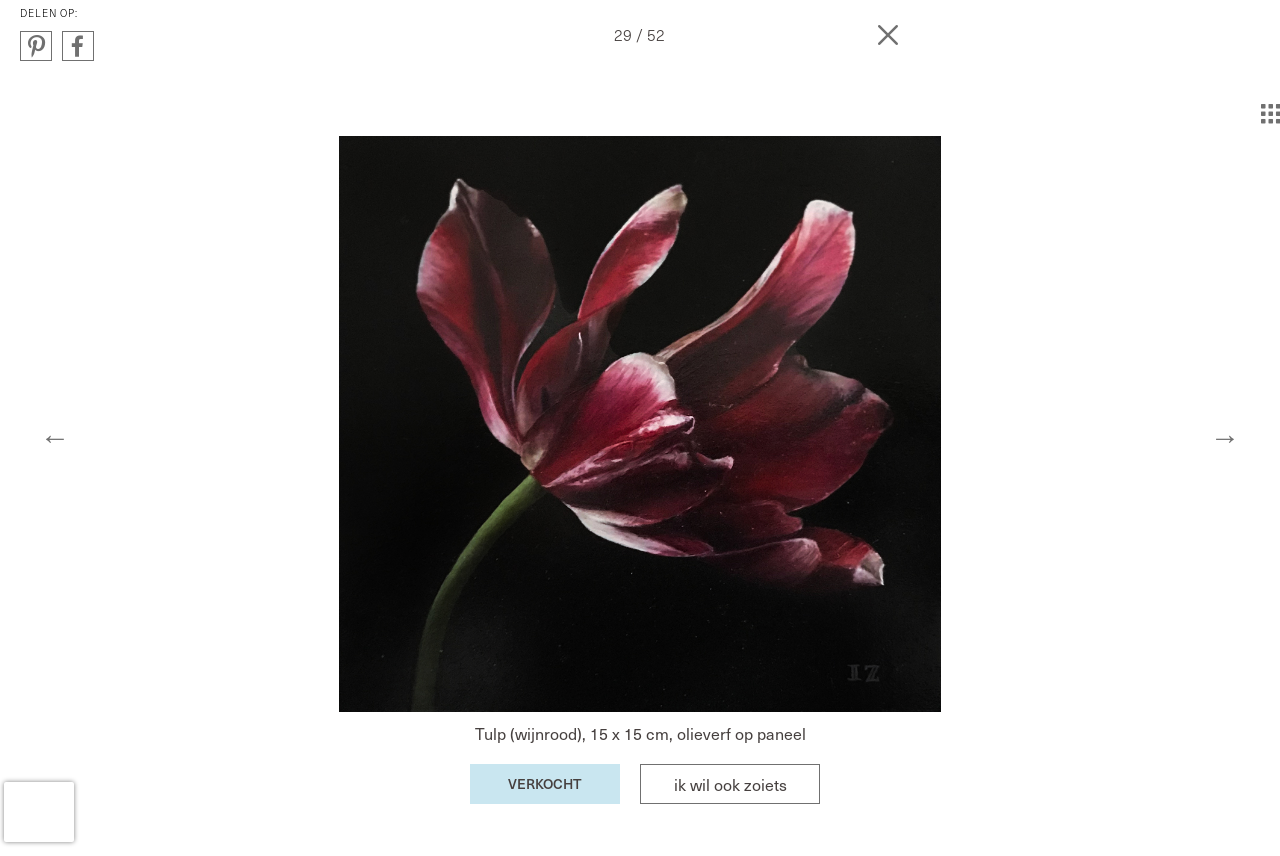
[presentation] (39, 812)
